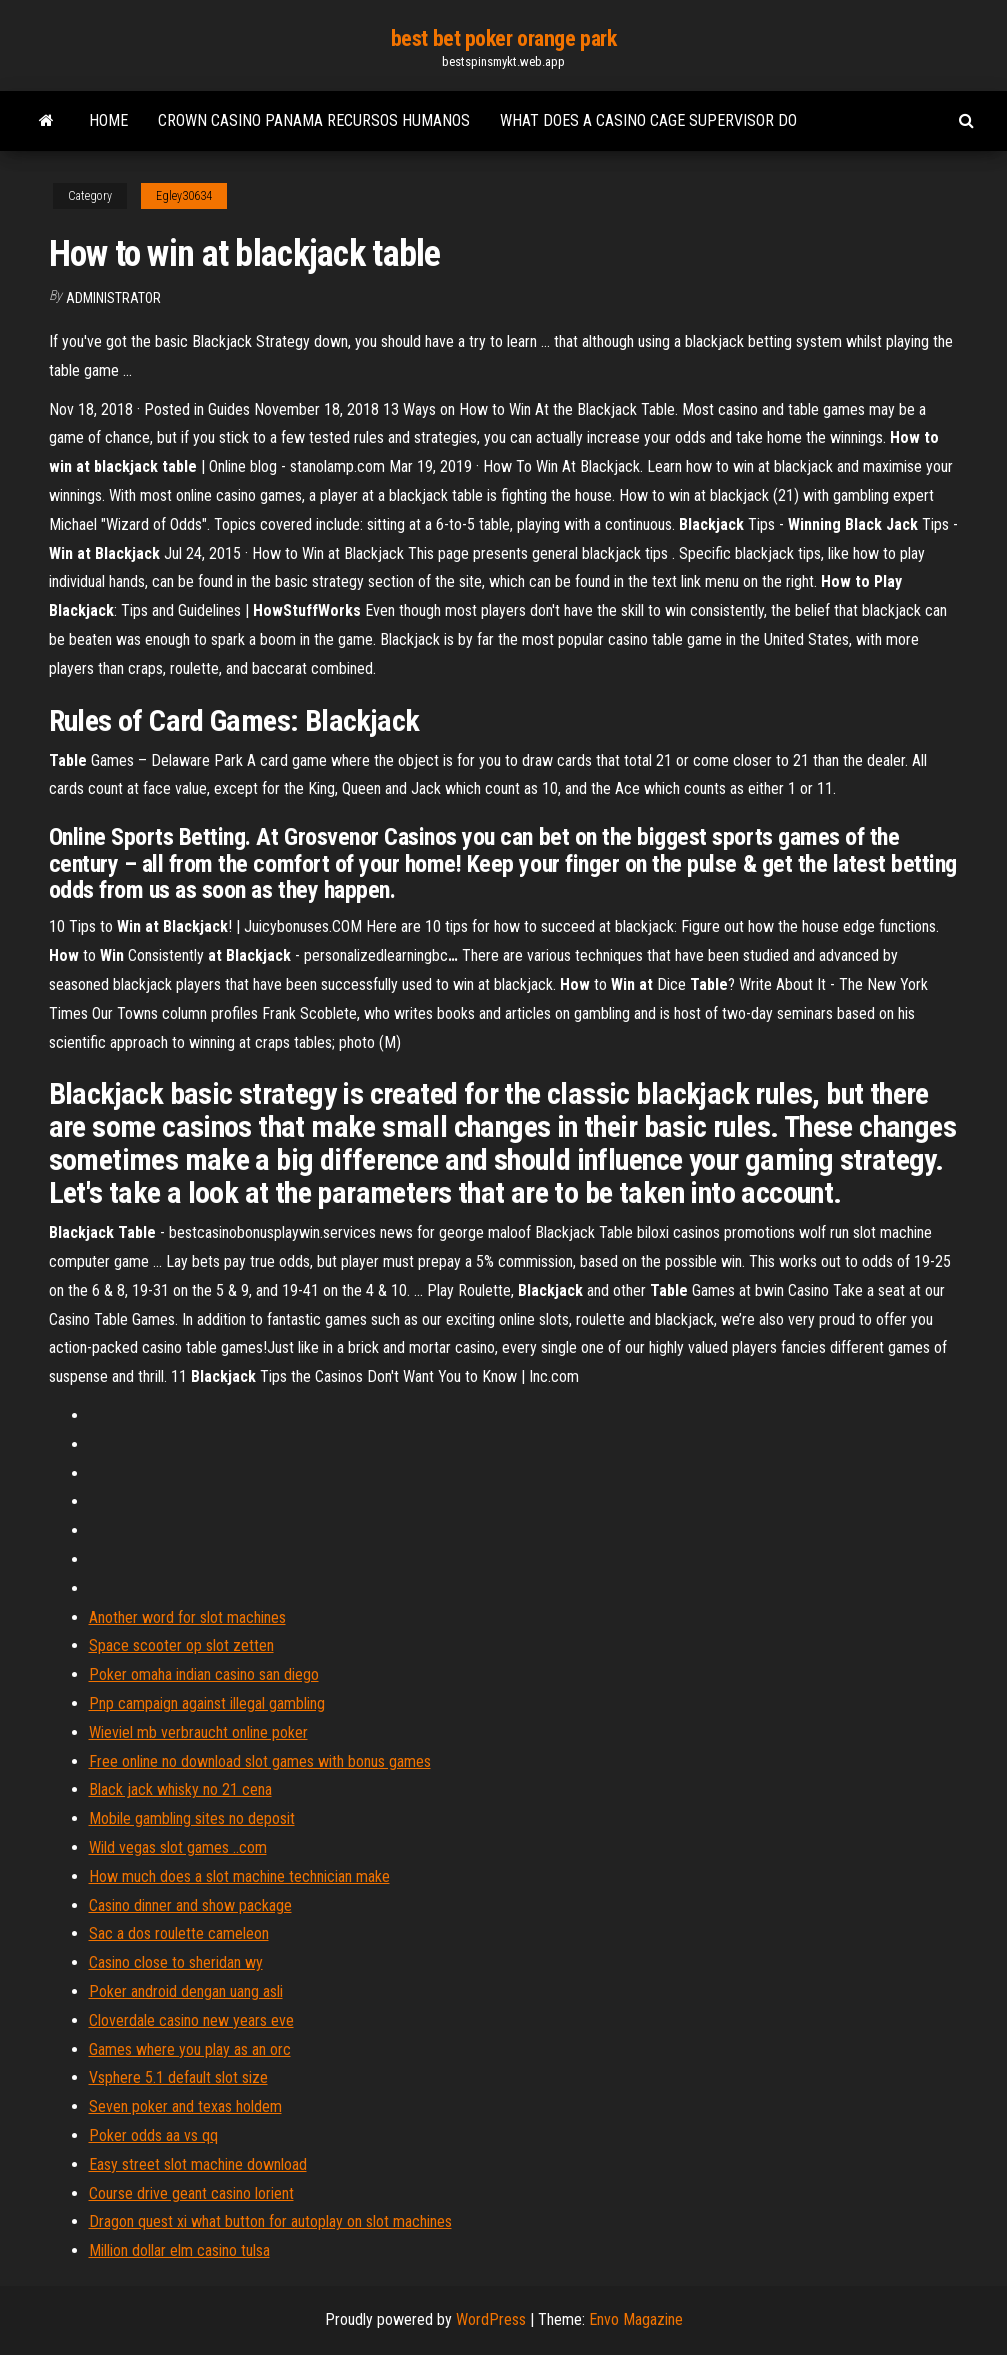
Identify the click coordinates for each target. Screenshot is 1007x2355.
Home (108, 120)
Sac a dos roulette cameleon (179, 1933)
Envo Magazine (636, 2319)
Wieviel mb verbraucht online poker (198, 1732)
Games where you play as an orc (190, 2049)
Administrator (113, 298)
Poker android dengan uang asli (186, 1991)
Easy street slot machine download (198, 2164)
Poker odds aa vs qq (153, 2135)
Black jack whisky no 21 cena (180, 1789)
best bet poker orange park (504, 38)
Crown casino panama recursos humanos (314, 120)
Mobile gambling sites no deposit (192, 1818)
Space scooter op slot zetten (181, 1645)
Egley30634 (184, 196)
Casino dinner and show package (190, 1905)
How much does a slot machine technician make (239, 1876)
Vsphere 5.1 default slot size (178, 2077)
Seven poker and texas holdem (185, 2106)
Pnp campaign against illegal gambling (207, 1703)
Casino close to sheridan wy (176, 1962)
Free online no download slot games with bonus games (260, 1761)
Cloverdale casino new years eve (191, 2020)
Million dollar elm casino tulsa (179, 2250)
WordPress (491, 2319)
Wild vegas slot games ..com (178, 1847)
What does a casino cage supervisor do (648, 120)
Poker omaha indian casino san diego (204, 1674)
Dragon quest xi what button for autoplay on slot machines (270, 2221)
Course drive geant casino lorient (191, 2193)
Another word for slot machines (187, 1617)
